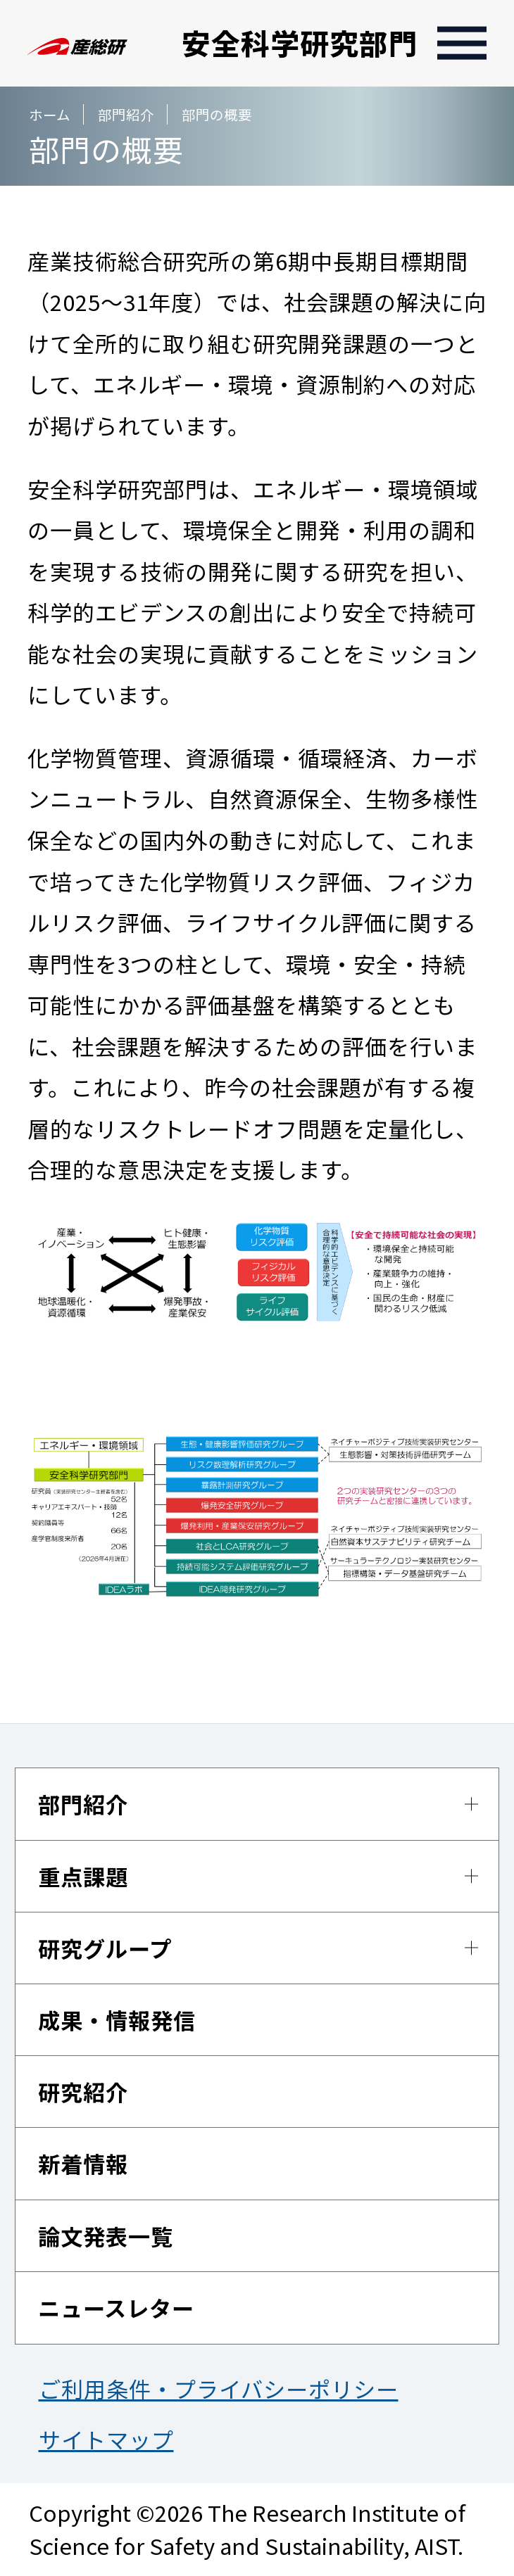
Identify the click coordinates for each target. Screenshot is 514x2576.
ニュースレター (116, 2307)
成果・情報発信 (117, 2020)
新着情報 (83, 2163)
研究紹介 (83, 2091)
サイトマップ (106, 2439)
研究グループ (105, 1948)
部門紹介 (83, 1804)
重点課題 (83, 1876)
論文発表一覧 (105, 2236)
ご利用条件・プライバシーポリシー (219, 2388)
